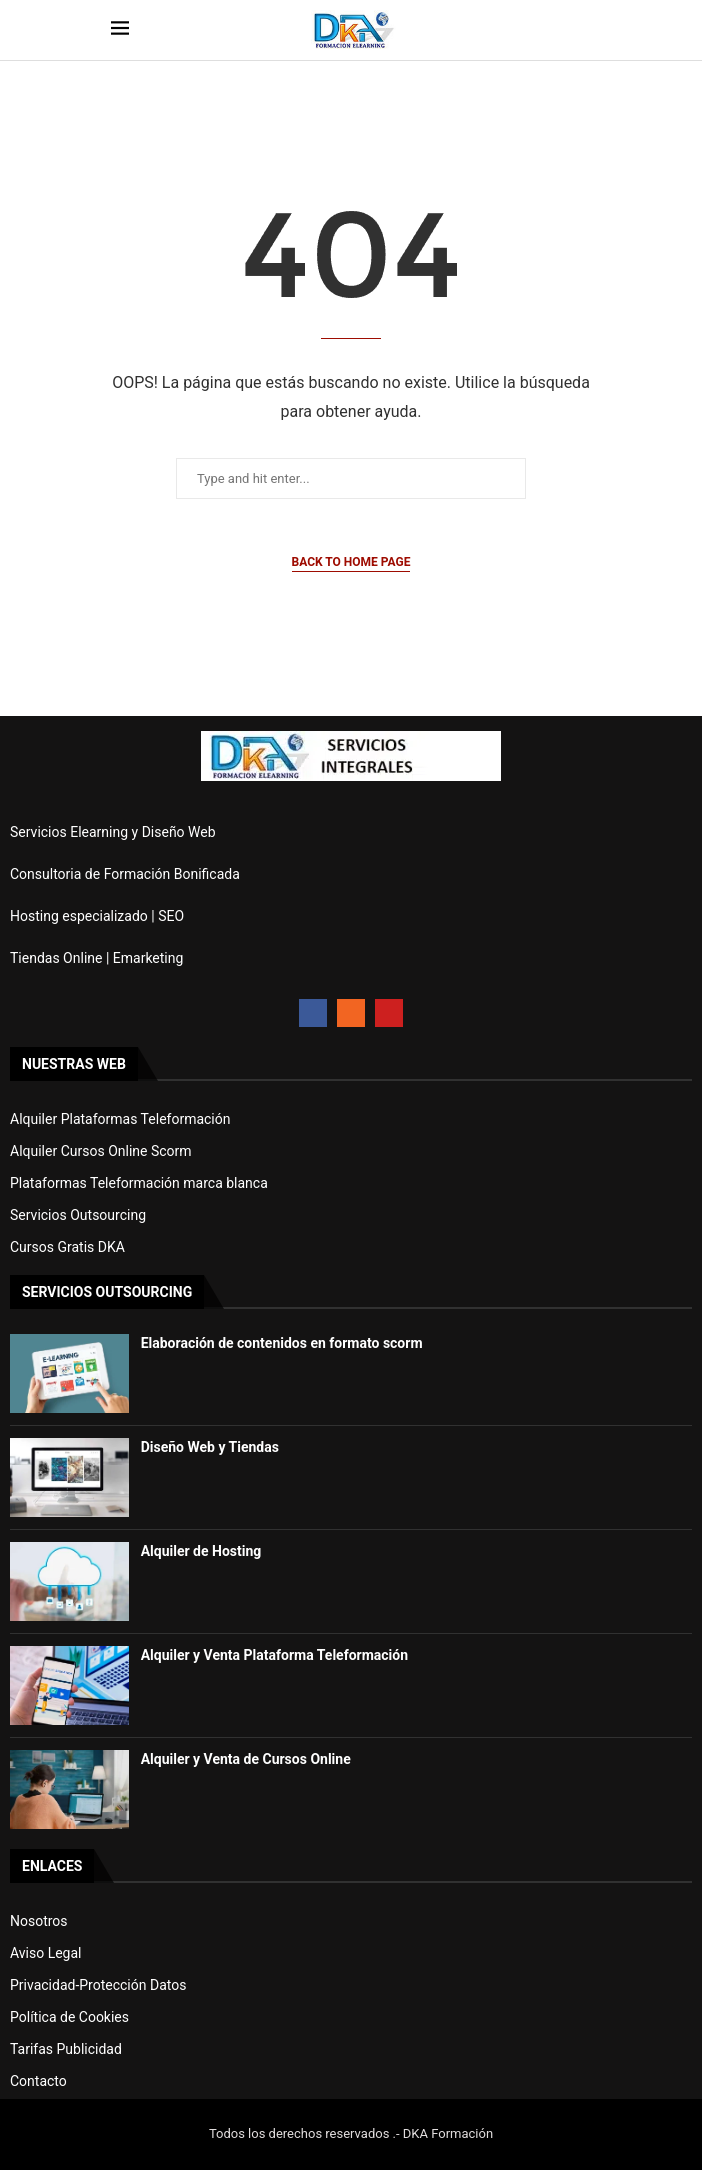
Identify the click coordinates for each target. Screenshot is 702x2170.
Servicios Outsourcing (78, 1215)
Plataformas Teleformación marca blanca (139, 1183)
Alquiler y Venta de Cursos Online (246, 1759)
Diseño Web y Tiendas (210, 1447)
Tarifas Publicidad (66, 2049)
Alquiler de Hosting (201, 1551)
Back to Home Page (351, 562)
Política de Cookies (69, 2017)
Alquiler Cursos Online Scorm (101, 1151)
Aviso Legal (46, 1953)
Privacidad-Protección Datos (98, 1985)
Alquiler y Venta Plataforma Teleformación (274, 1655)
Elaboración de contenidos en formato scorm (282, 1343)
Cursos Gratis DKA (67, 1247)
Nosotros (39, 1921)
